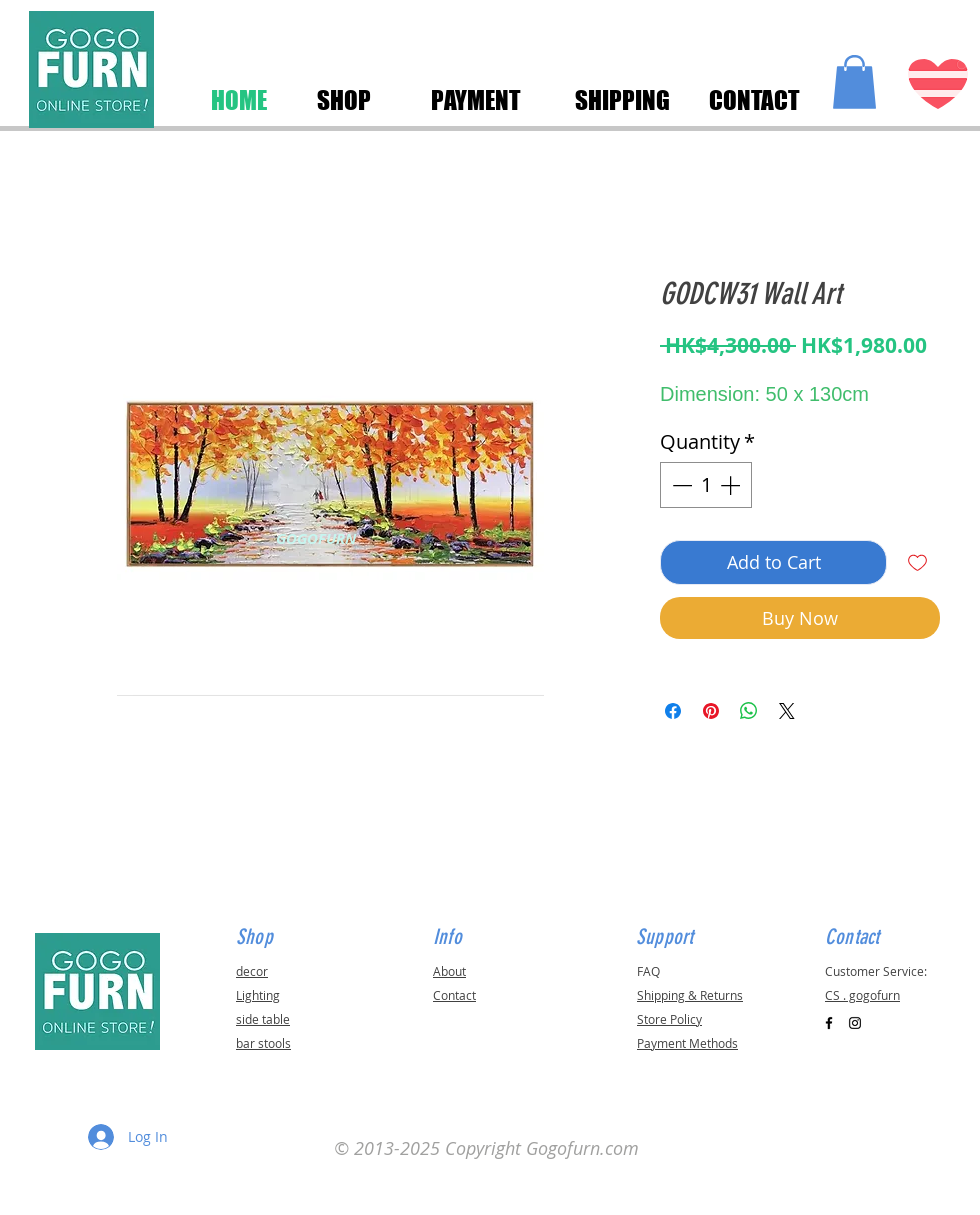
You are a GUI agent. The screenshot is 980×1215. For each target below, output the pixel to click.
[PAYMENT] (476, 100)
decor (252, 971)
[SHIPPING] (622, 100)
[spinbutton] (706, 485)
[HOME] (239, 100)
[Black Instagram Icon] (855, 1023)
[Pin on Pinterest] (711, 711)
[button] (854, 82)
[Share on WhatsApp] (749, 711)
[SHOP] (343, 100)
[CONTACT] (754, 100)
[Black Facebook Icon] (829, 1023)
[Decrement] (680, 485)
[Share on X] (787, 711)
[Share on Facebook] (673, 711)
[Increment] (732, 485)
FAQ (648, 971)
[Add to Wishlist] (917, 562)
